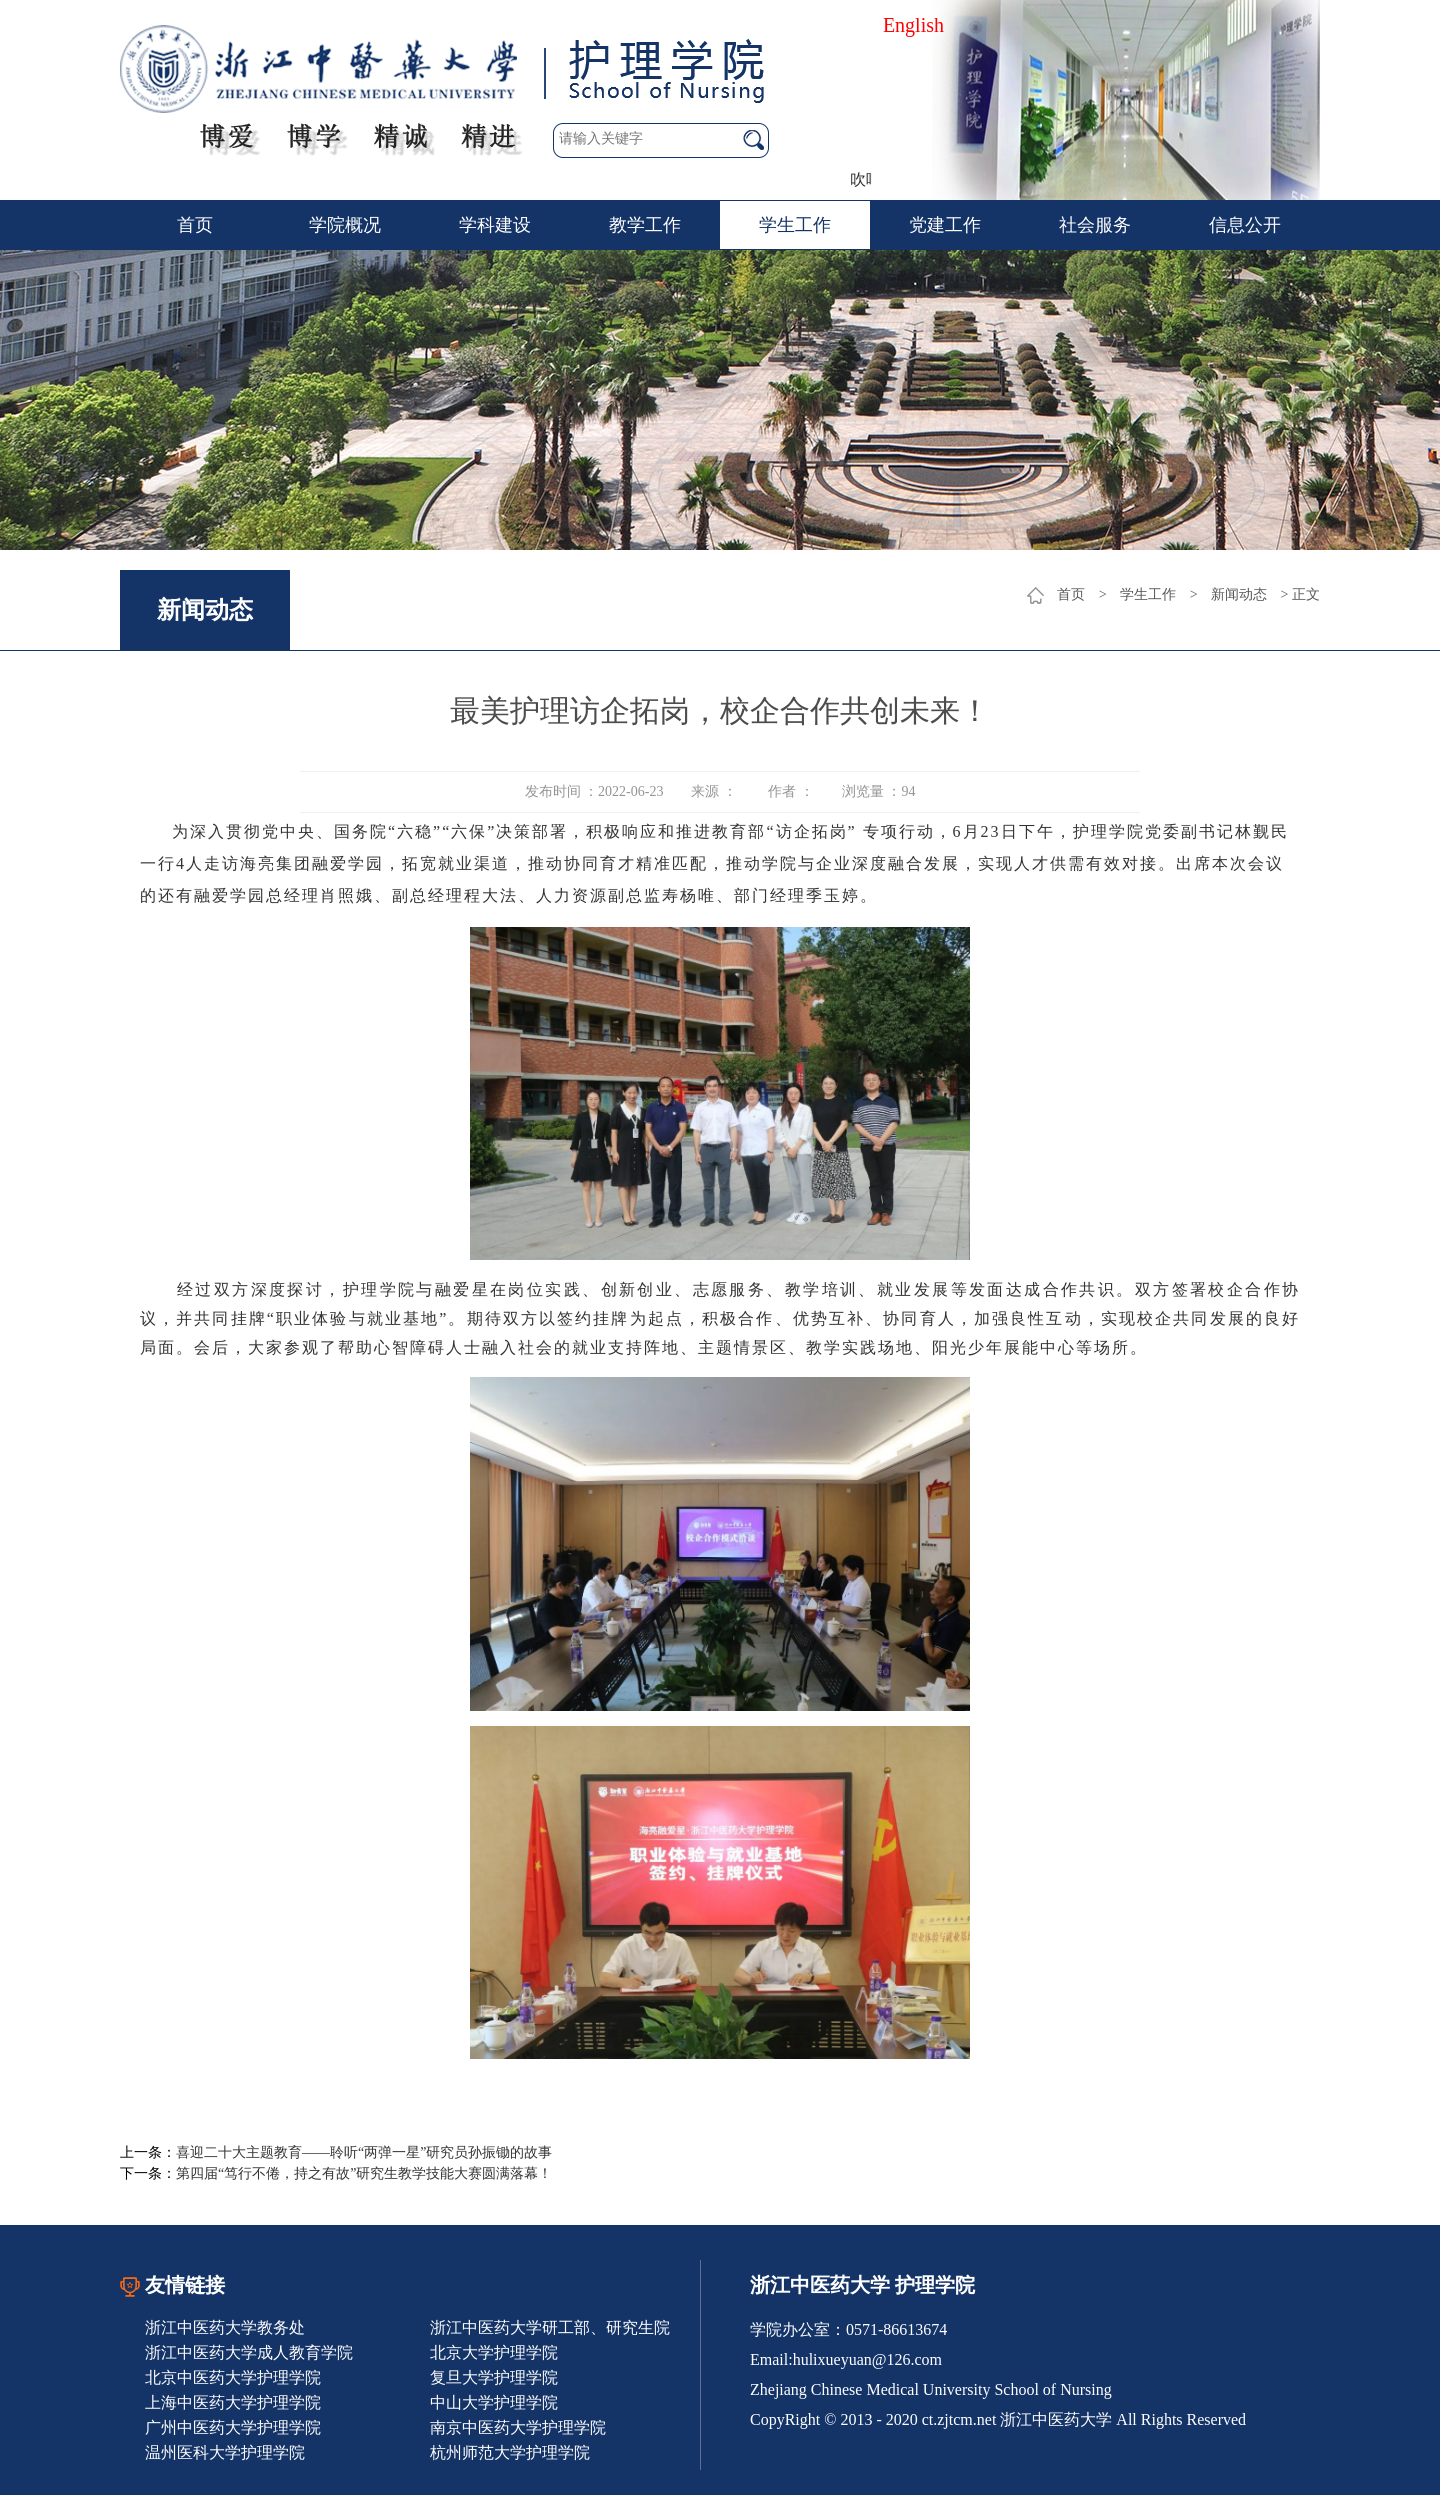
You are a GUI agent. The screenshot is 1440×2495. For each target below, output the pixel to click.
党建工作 (945, 225)
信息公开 (1245, 225)
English (913, 25)
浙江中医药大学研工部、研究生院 (550, 2327)
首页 (195, 225)
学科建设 (495, 225)
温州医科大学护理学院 (225, 2452)
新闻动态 (1239, 594)
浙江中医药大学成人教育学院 (249, 2352)
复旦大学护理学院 (494, 2377)
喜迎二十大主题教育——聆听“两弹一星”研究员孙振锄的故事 (364, 2152)
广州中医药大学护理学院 (233, 2427)
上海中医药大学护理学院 (233, 2402)
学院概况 (345, 225)
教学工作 (645, 225)
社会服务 (1095, 225)
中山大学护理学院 (494, 2402)
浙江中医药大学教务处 (225, 2327)
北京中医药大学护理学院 (233, 2377)
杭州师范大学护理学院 (510, 2452)
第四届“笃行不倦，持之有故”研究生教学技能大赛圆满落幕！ (364, 2173)
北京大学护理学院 (494, 2352)
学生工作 (795, 225)
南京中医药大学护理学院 (518, 2427)
